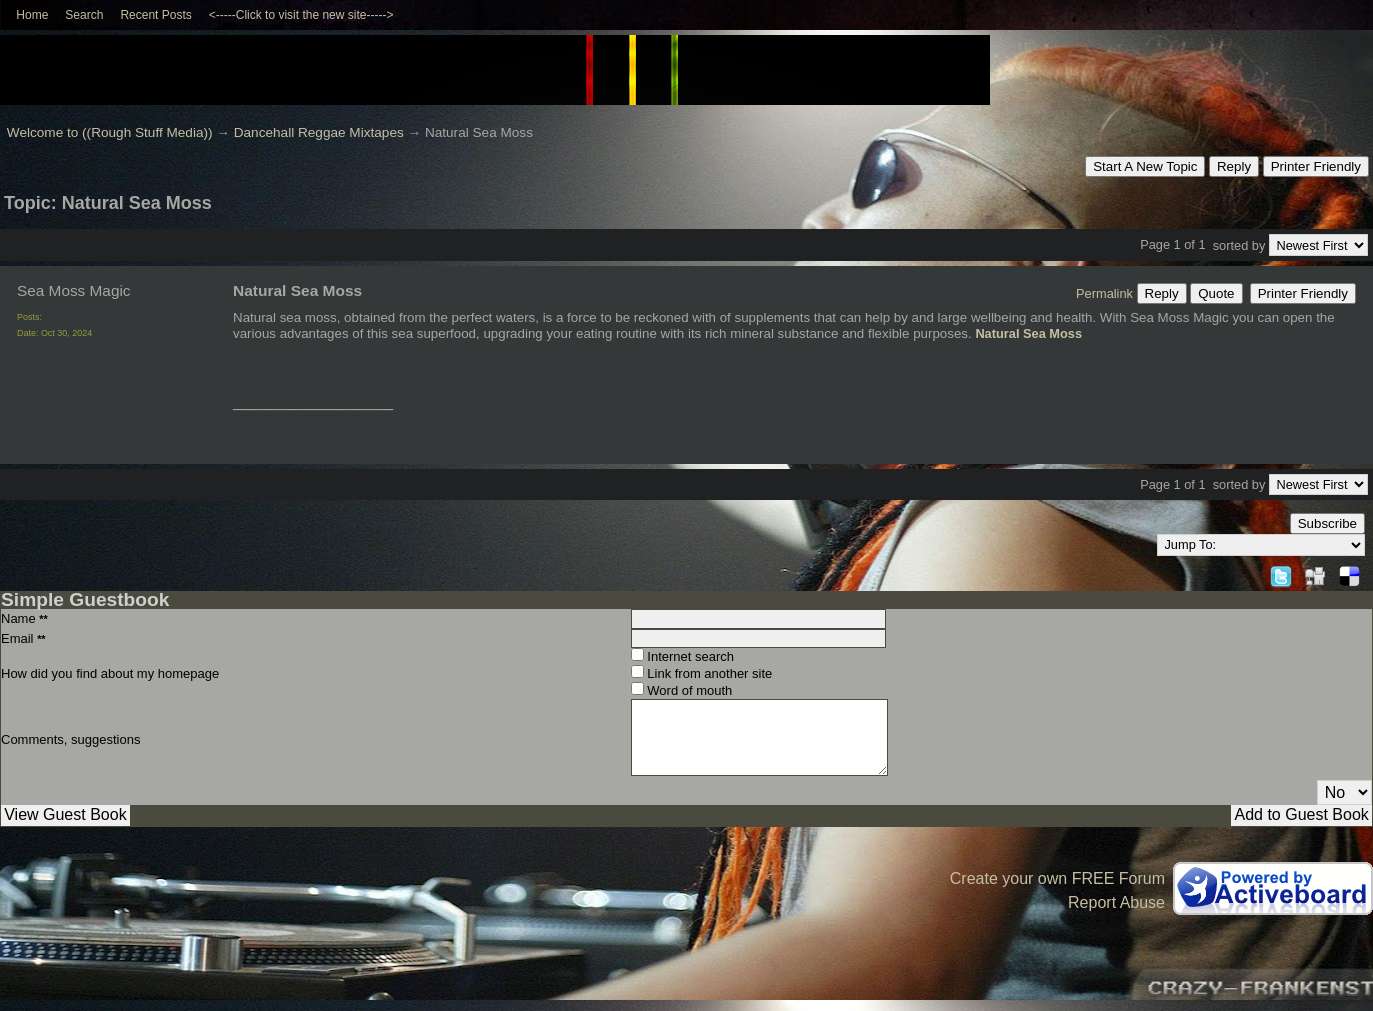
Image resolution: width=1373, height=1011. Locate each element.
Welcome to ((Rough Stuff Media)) (110, 132)
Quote (1216, 293)
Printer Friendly (1316, 166)
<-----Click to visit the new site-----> (301, 15)
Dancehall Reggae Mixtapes (319, 132)
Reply (1234, 166)
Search (84, 15)
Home (32, 15)
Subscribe (1327, 523)
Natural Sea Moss (1028, 333)
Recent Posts (155, 15)
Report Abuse (1116, 902)
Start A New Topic (1145, 166)
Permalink (1104, 293)
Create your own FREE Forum (1057, 878)
